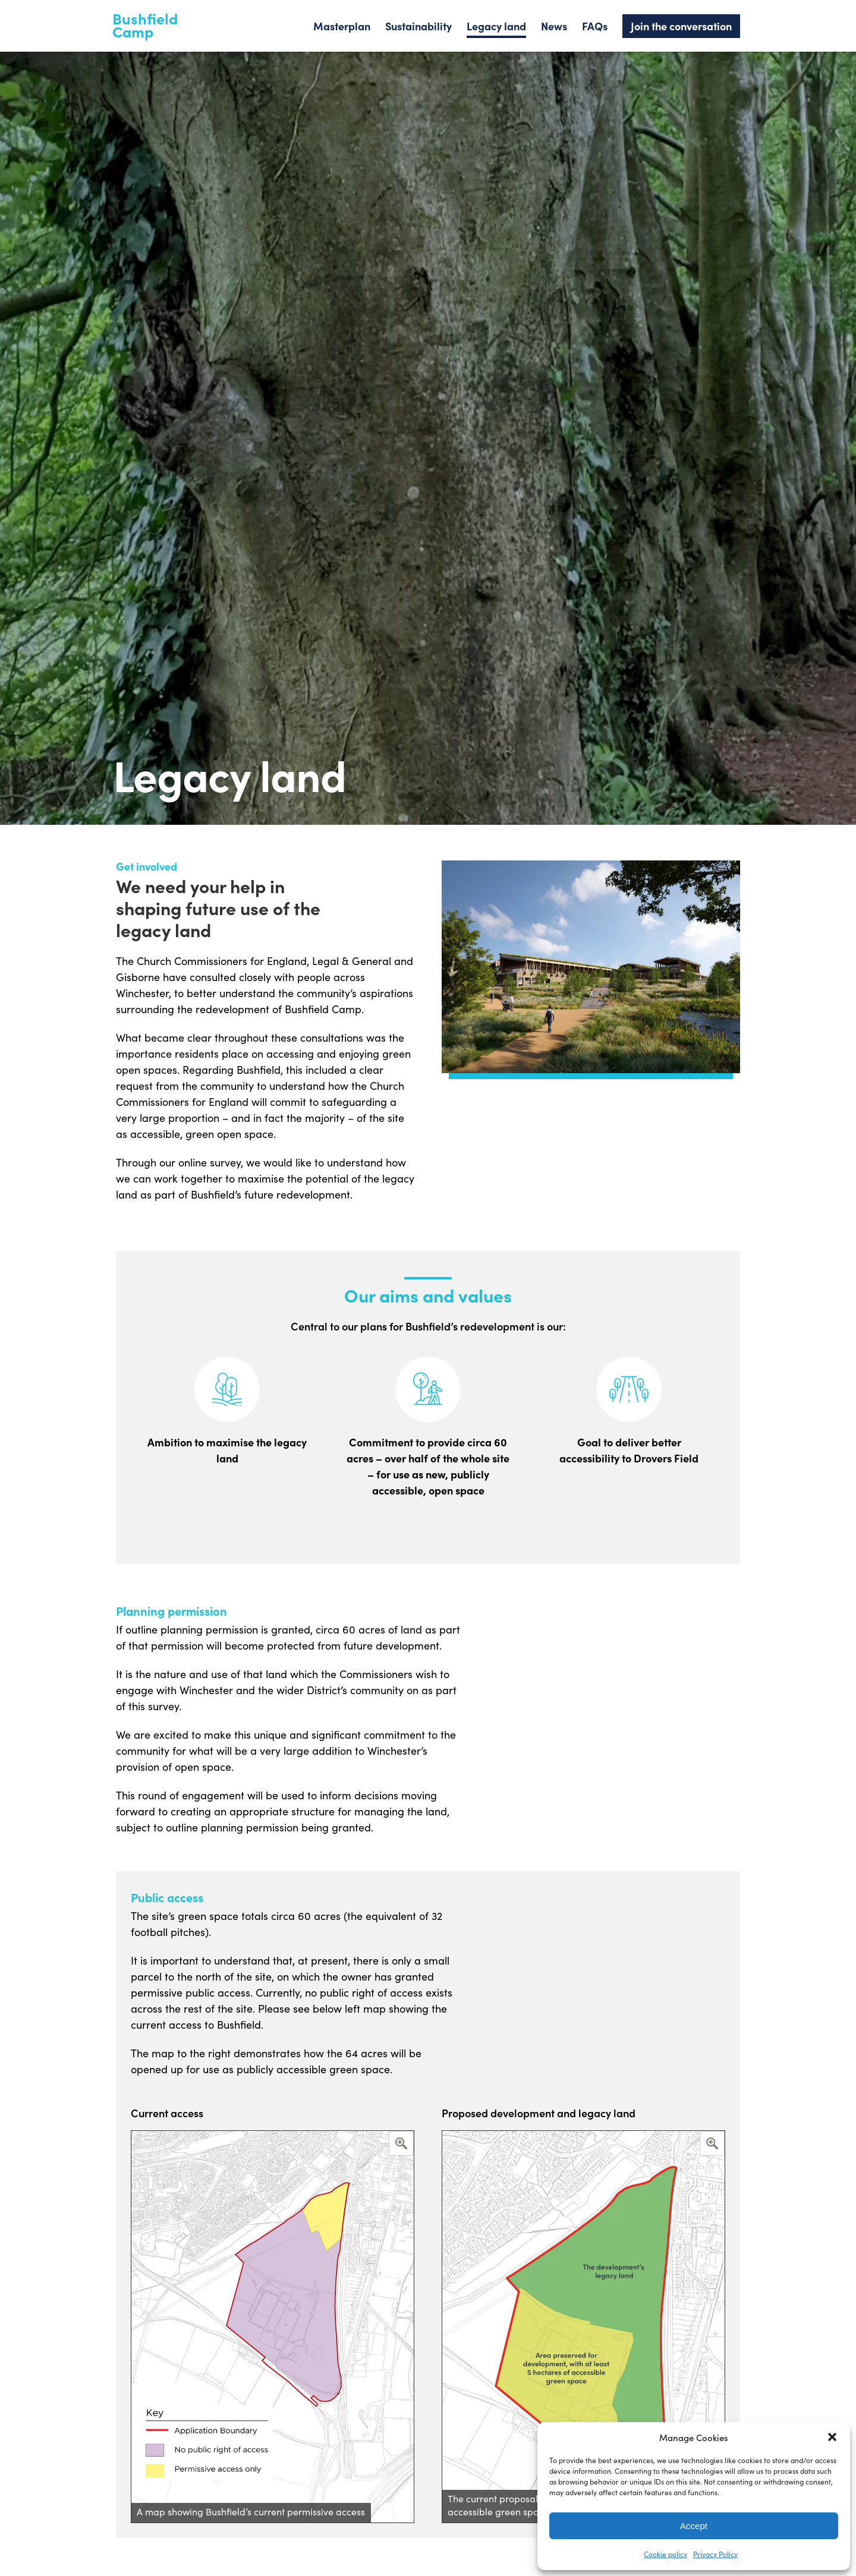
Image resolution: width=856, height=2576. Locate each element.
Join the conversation (681, 25)
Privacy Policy (715, 2554)
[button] (832, 2437)
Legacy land (496, 25)
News (554, 25)
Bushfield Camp (145, 25)
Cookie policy (665, 2554)
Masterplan (341, 25)
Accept (693, 2526)
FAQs (595, 25)
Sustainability (418, 25)
